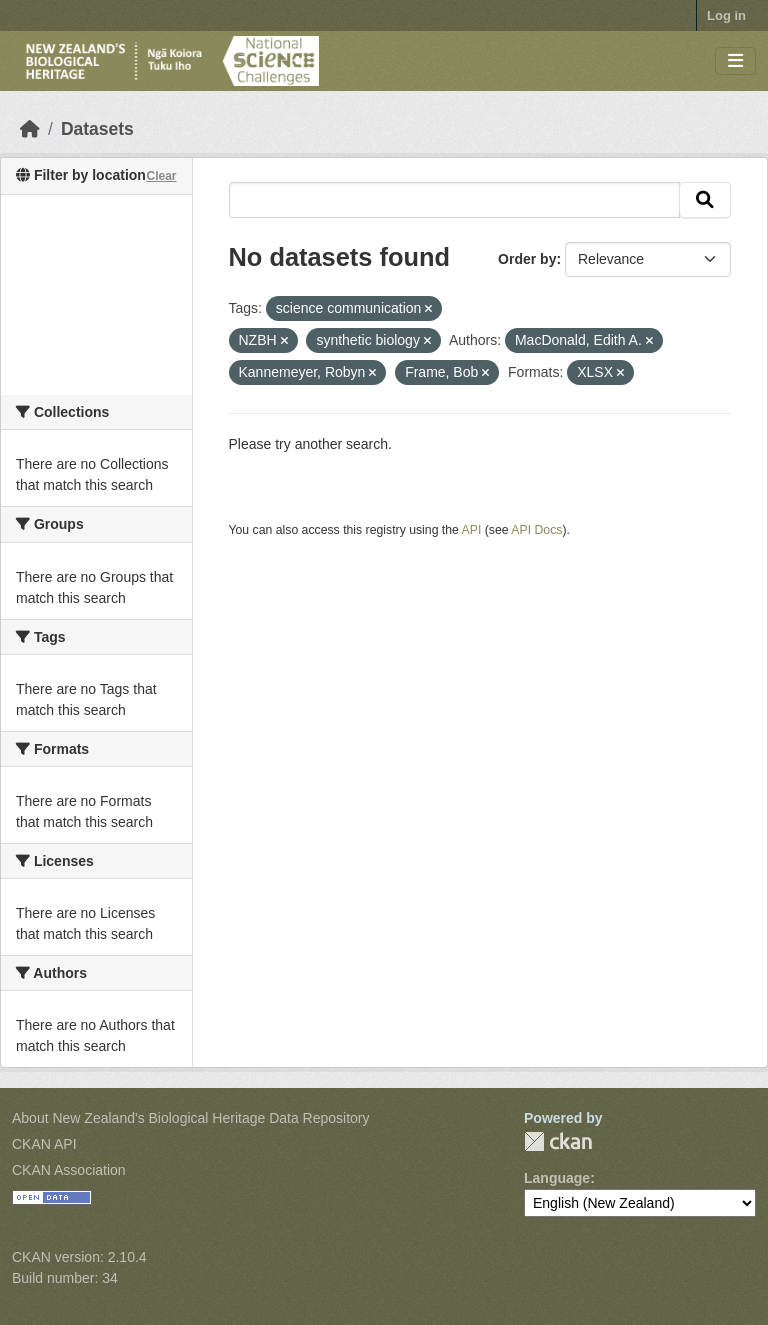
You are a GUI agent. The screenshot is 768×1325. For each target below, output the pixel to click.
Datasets (97, 129)
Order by (527, 259)
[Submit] (705, 200)
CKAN (558, 1141)
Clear (161, 176)
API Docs (536, 530)
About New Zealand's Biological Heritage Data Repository (191, 1118)
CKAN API (44, 1144)
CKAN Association (69, 1170)
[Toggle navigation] (735, 61)
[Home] (30, 129)
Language (557, 1178)
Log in (726, 15)
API (472, 530)
